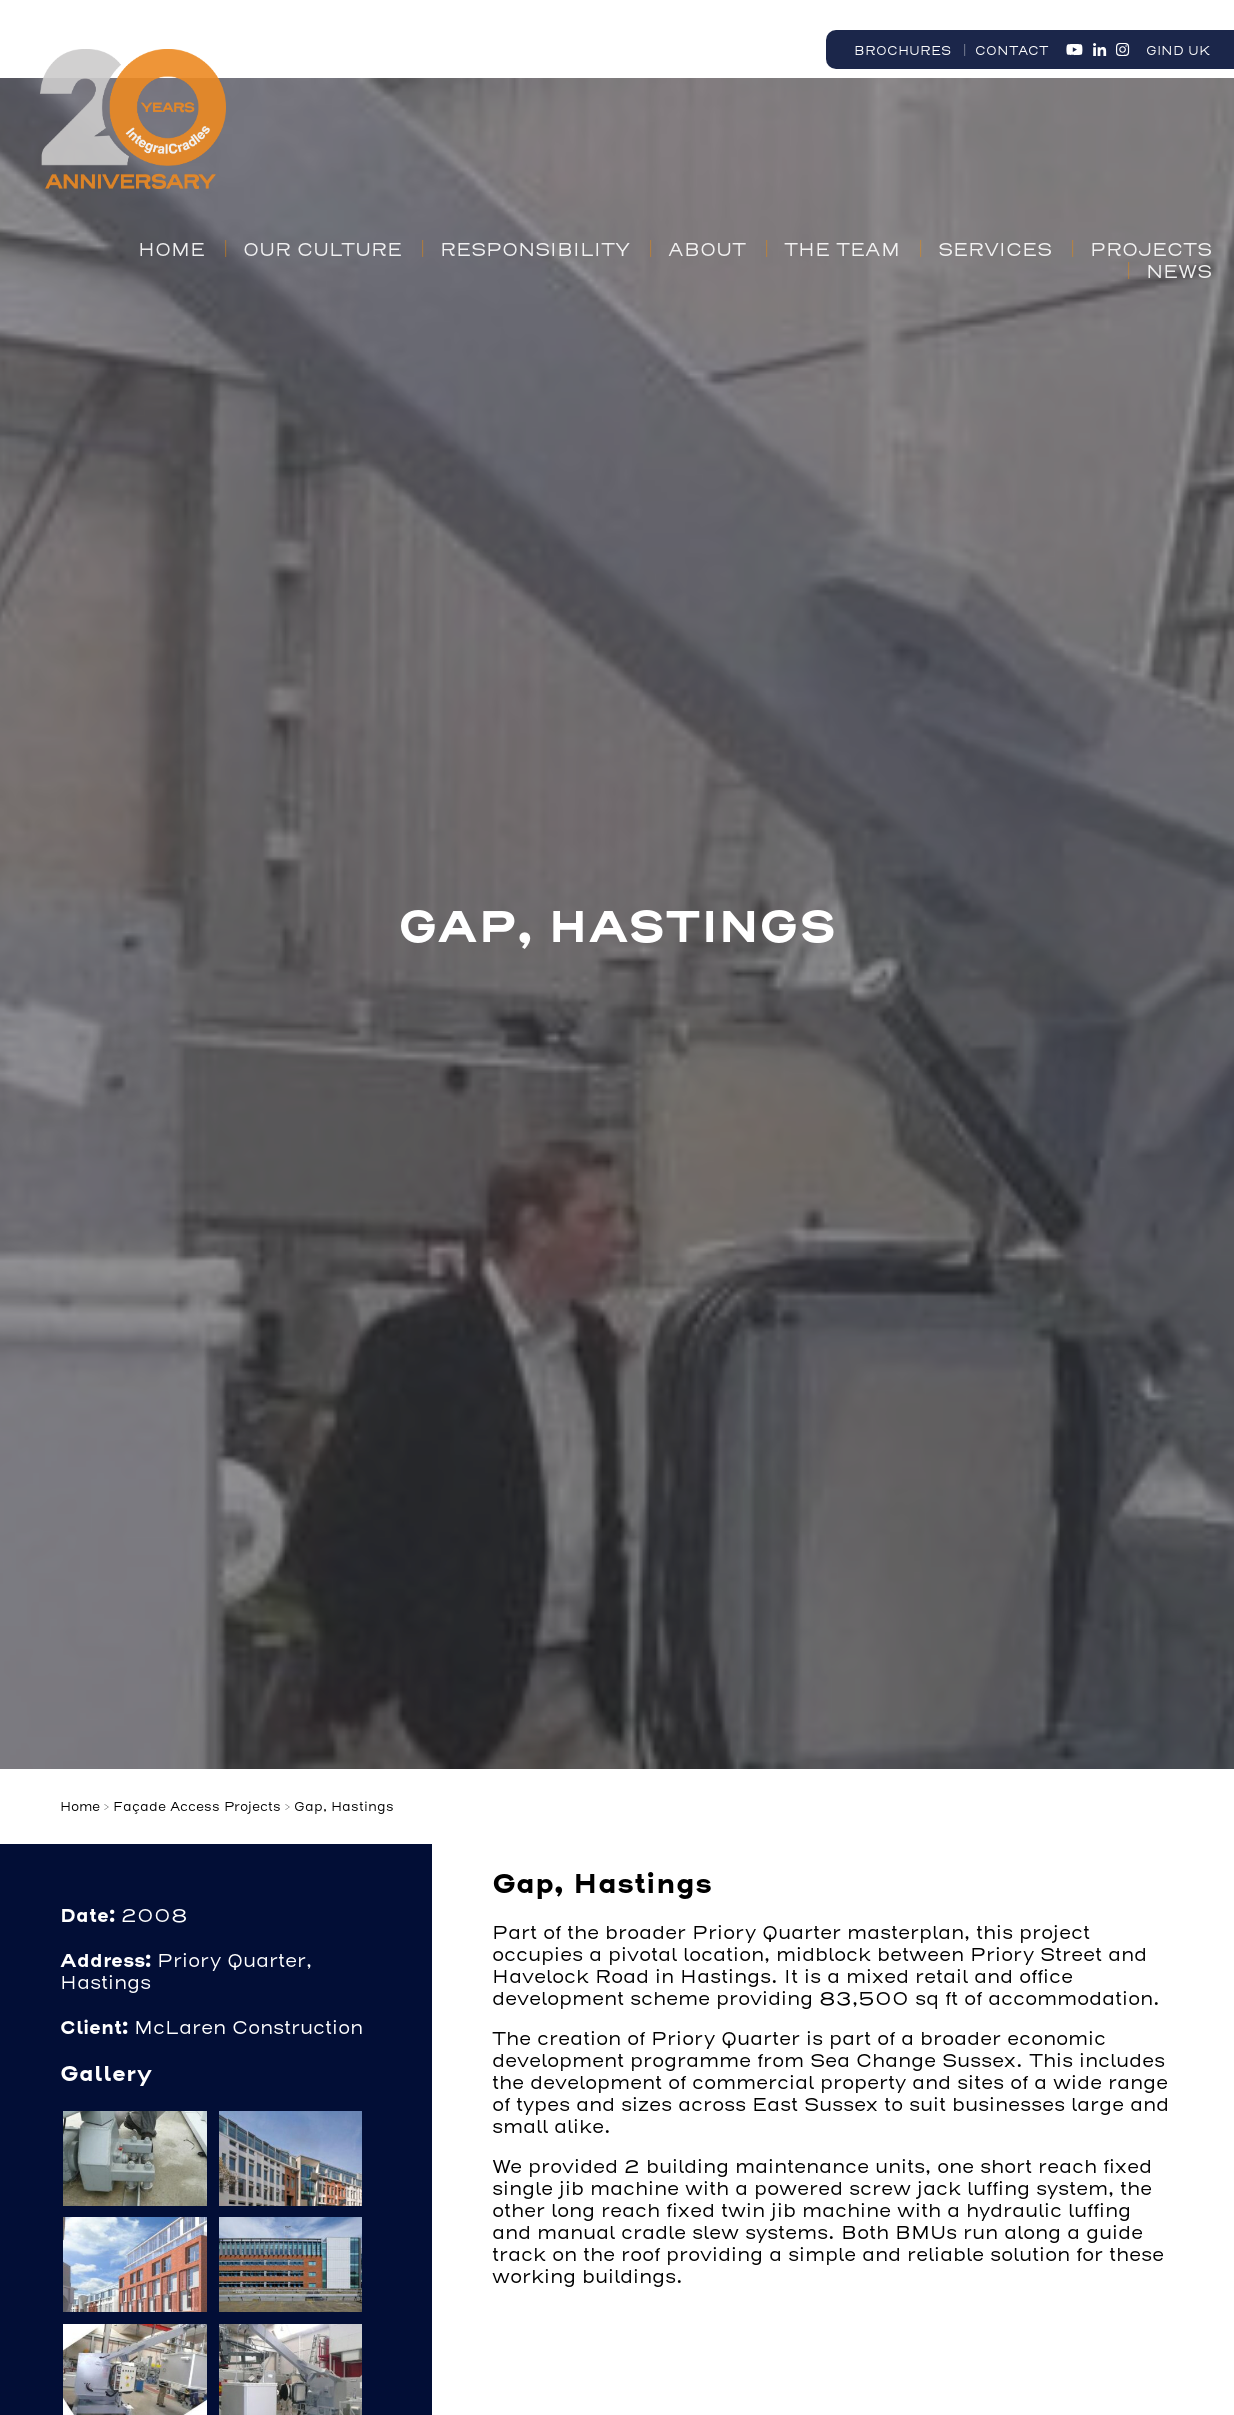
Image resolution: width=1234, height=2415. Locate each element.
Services (995, 250)
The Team (842, 250)
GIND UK (1178, 50)
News (1179, 272)
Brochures (902, 50)
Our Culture (322, 250)
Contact (1012, 50)
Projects (1151, 250)
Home (171, 250)
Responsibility (535, 250)
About (707, 250)
